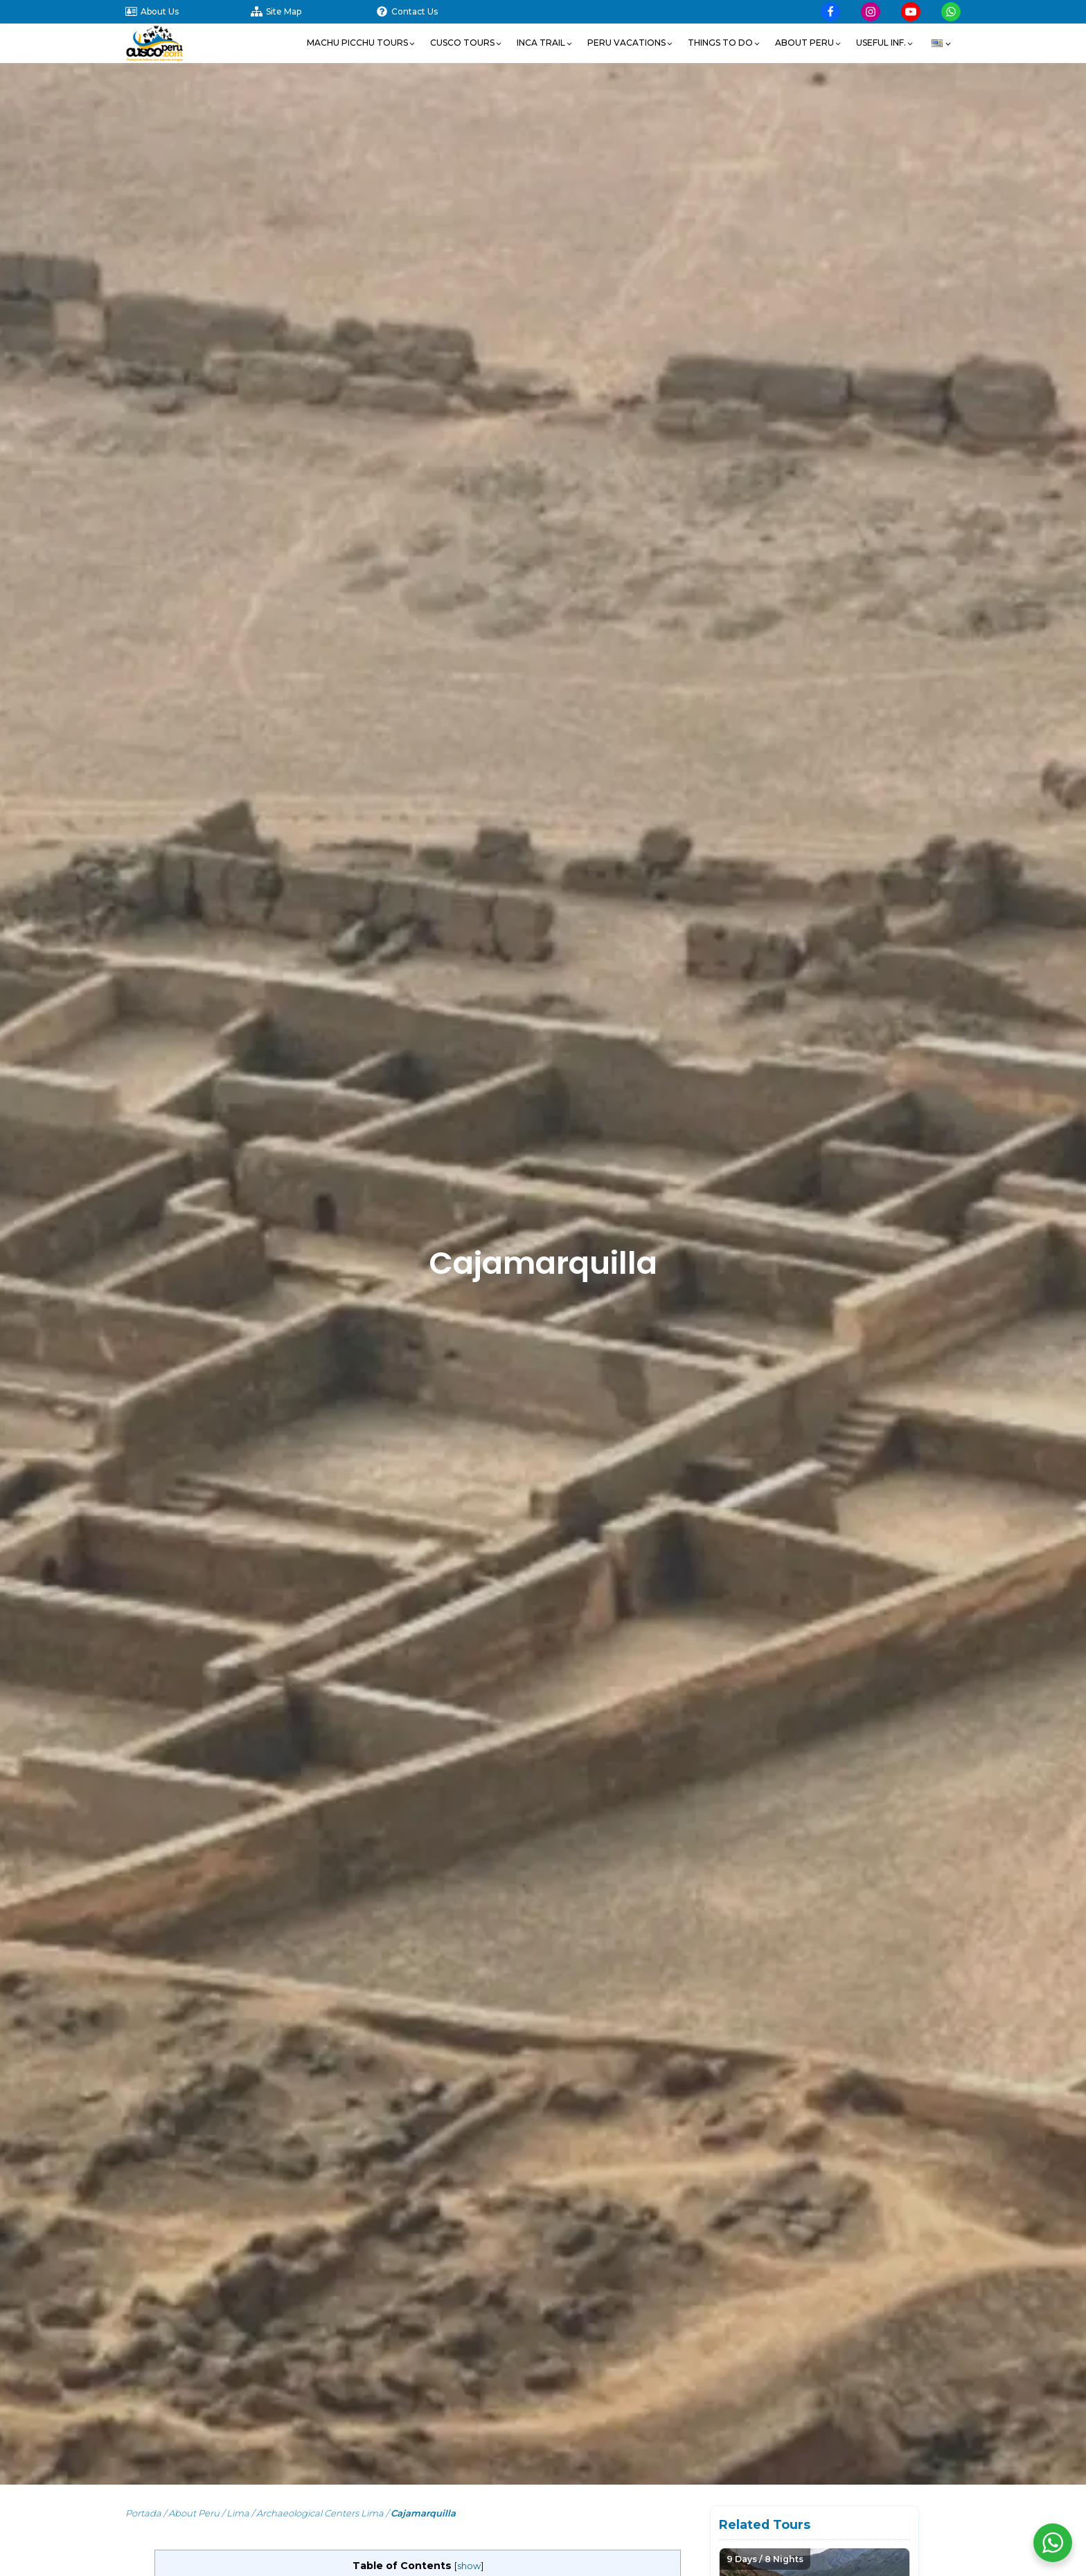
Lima (237, 2513)
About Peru (194, 2513)
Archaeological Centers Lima (320, 2513)
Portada (143, 2513)
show (469, 2566)
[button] (361, 43)
